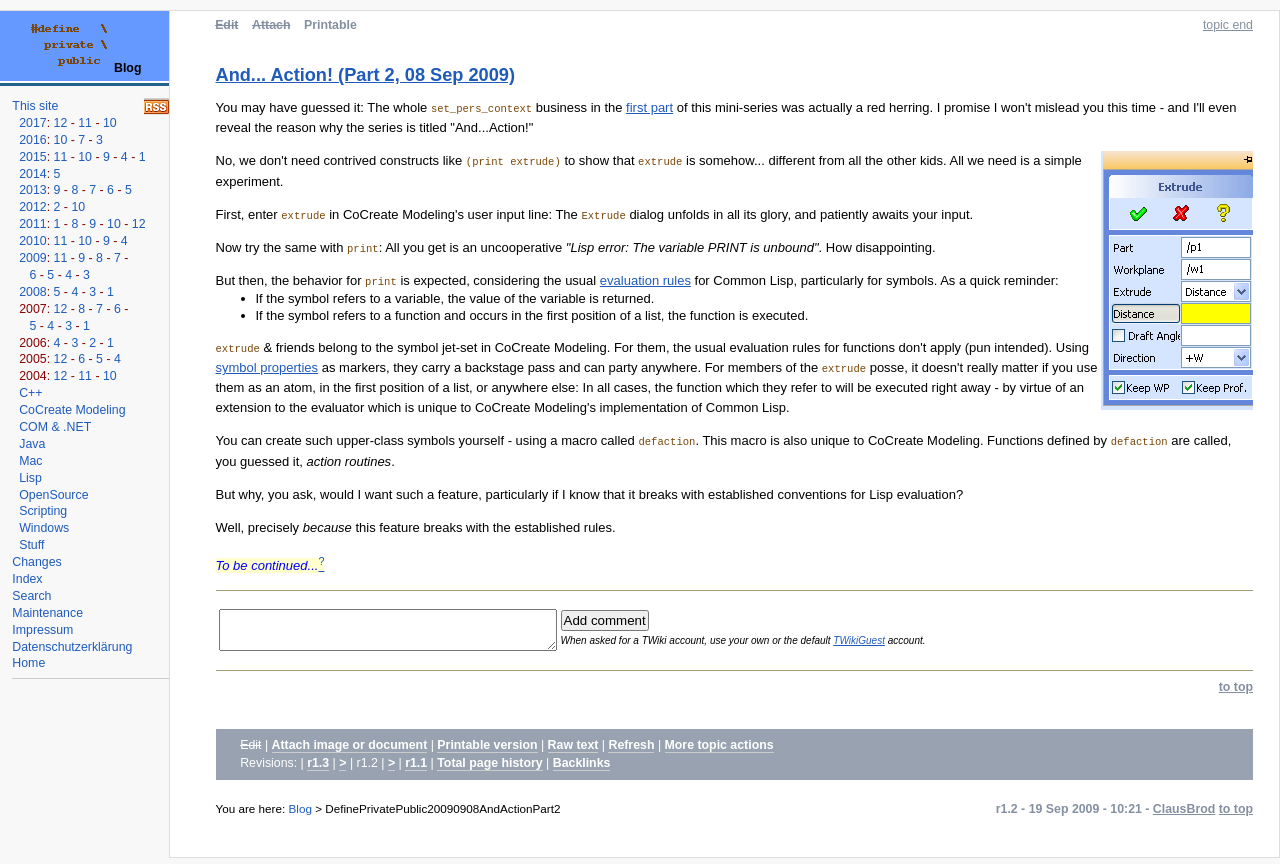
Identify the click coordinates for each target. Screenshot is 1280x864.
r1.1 (416, 769)
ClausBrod (1184, 815)
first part (649, 107)
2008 (32, 292)
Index (27, 579)
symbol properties (267, 367)
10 (110, 123)
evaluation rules (645, 280)
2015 (32, 157)
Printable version (487, 751)
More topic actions (719, 751)
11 (85, 123)
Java (32, 444)
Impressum (42, 630)
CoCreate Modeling (72, 410)
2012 (32, 207)
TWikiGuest (892, 643)
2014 (32, 174)
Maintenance (47, 613)
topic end (1228, 25)
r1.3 (318, 769)
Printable (330, 25)
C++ (30, 393)
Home (28, 663)
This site (35, 106)
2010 (32, 241)
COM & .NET (55, 427)
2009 (32, 258)
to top (1236, 693)
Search (31, 596)
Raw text (573, 751)
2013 (32, 190)
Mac (30, 461)
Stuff (31, 545)
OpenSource (53, 495)
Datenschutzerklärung (72, 647)
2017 (32, 123)
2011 (32, 224)
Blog (300, 814)
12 (61, 123)
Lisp (30, 478)
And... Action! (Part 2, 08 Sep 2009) (366, 75)
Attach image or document (350, 751)
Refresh (631, 751)
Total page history (489, 769)
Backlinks (582, 769)
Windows (44, 528)
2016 (32, 140)
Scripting (43, 511)
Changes (36, 562)
